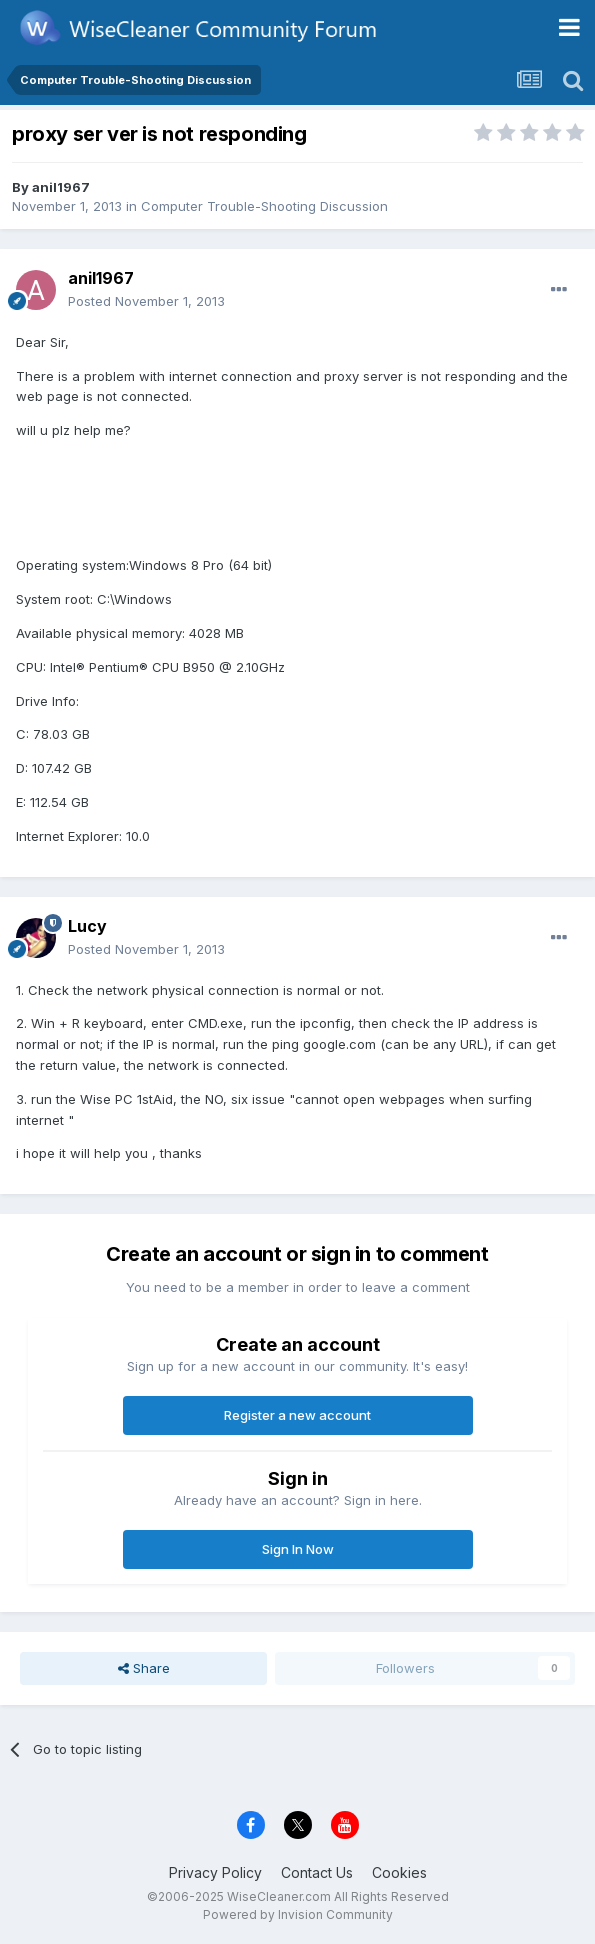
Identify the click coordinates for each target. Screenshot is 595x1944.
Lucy (87, 926)
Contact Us (317, 1872)
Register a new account (297, 1415)
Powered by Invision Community (298, 1914)
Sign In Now (298, 1549)
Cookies (399, 1872)
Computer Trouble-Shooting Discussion (264, 206)
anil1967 (61, 187)
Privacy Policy (215, 1872)
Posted (146, 301)
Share (144, 1668)
